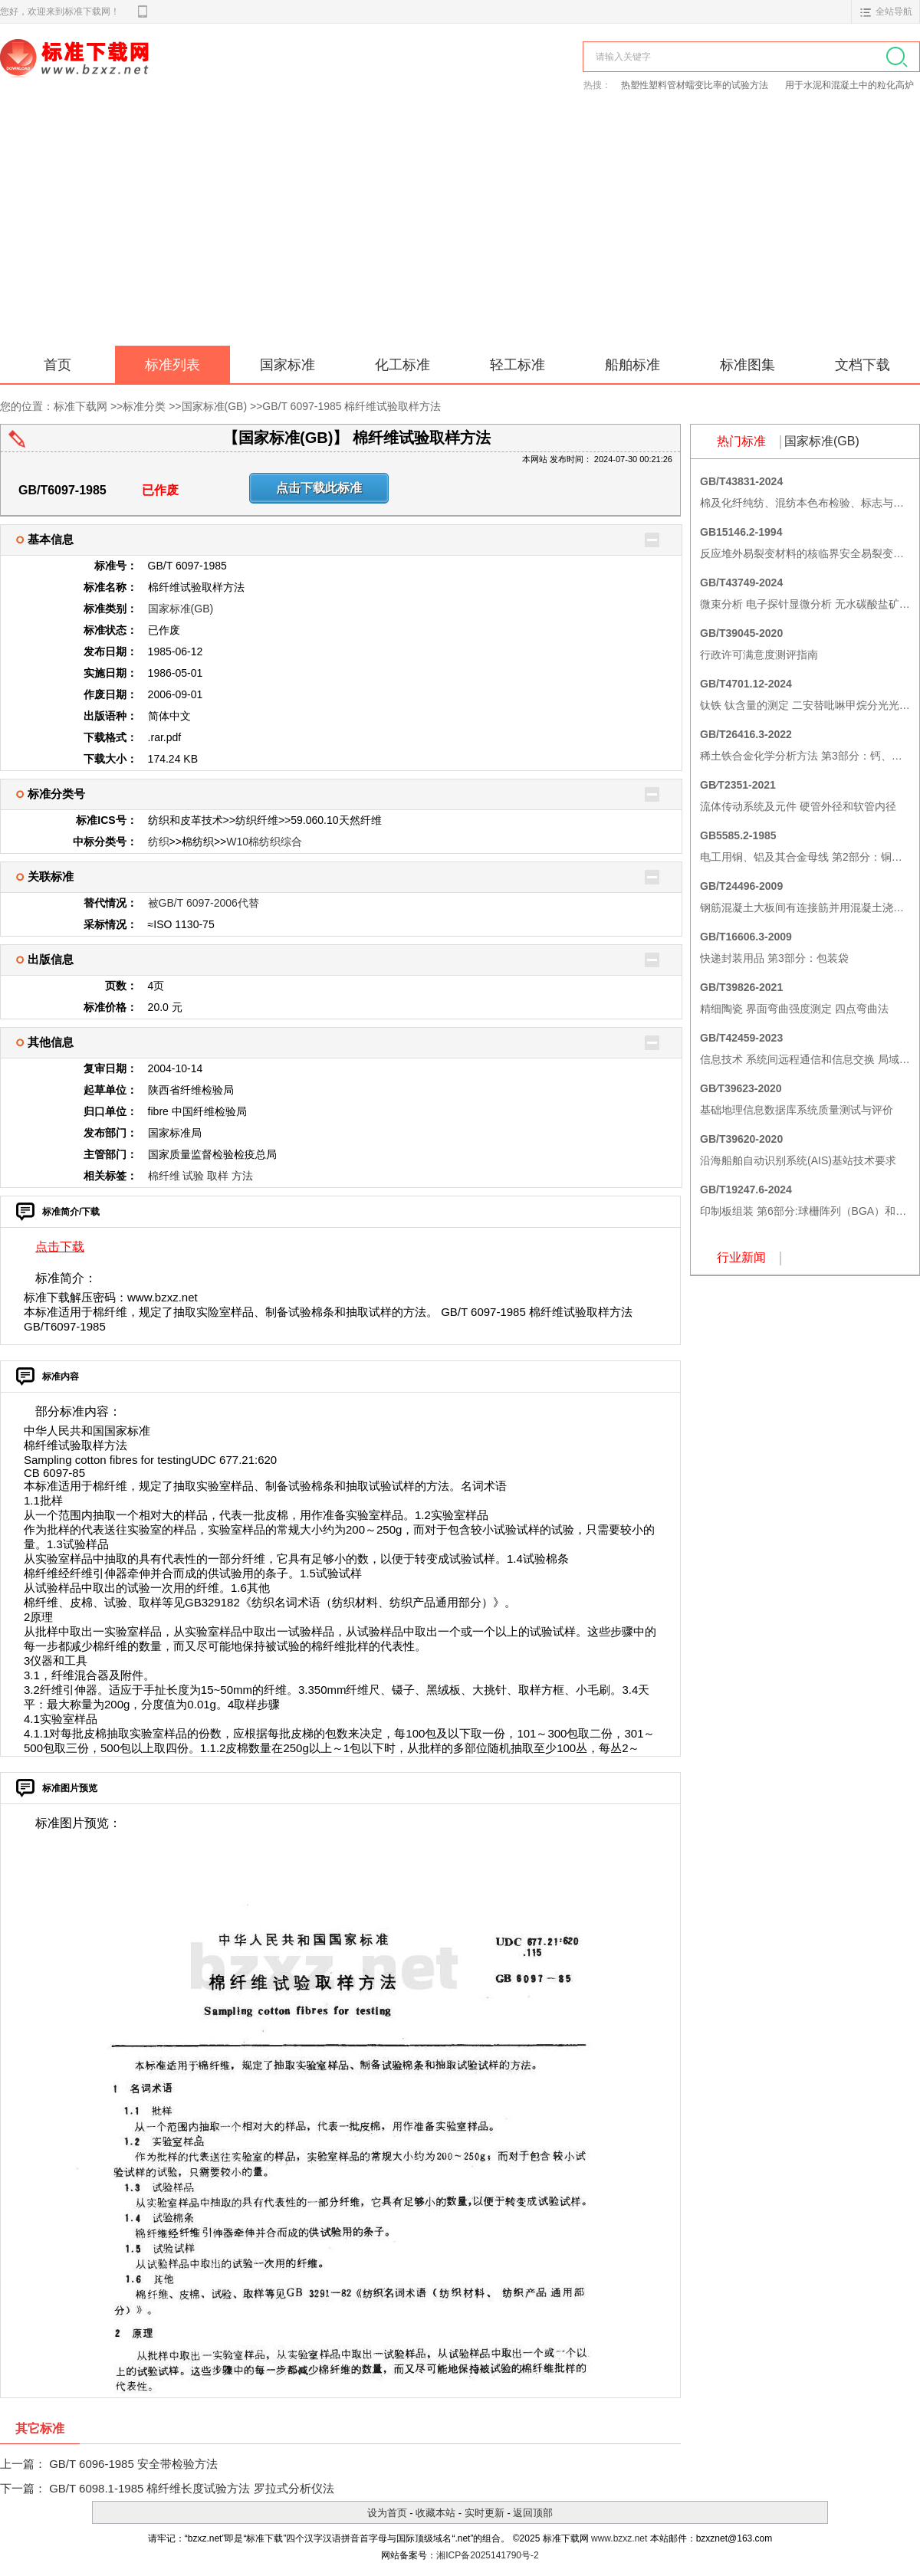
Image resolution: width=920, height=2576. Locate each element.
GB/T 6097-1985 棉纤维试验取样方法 (351, 406)
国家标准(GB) (215, 406)
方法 (242, 1176)
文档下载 (862, 364)
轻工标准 (517, 364)
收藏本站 (435, 2513)
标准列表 (172, 364)
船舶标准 (632, 364)
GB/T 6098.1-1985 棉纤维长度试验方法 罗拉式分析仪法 (191, 2488)
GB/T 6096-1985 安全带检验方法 (133, 2463)
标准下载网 (176, 75)
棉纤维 (164, 1176)
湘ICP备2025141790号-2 (487, 2555)
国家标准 (287, 364)
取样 (217, 1176)
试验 (193, 1176)
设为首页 (387, 2513)
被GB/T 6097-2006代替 (203, 903)
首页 (57, 364)
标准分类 (144, 406)
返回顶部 (533, 2513)
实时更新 (484, 2513)
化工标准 (402, 364)
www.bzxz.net (619, 2538)
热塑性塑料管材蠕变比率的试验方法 (695, 85)
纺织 (158, 841)
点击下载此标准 (319, 487)
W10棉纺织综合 (264, 841)
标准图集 (747, 364)
